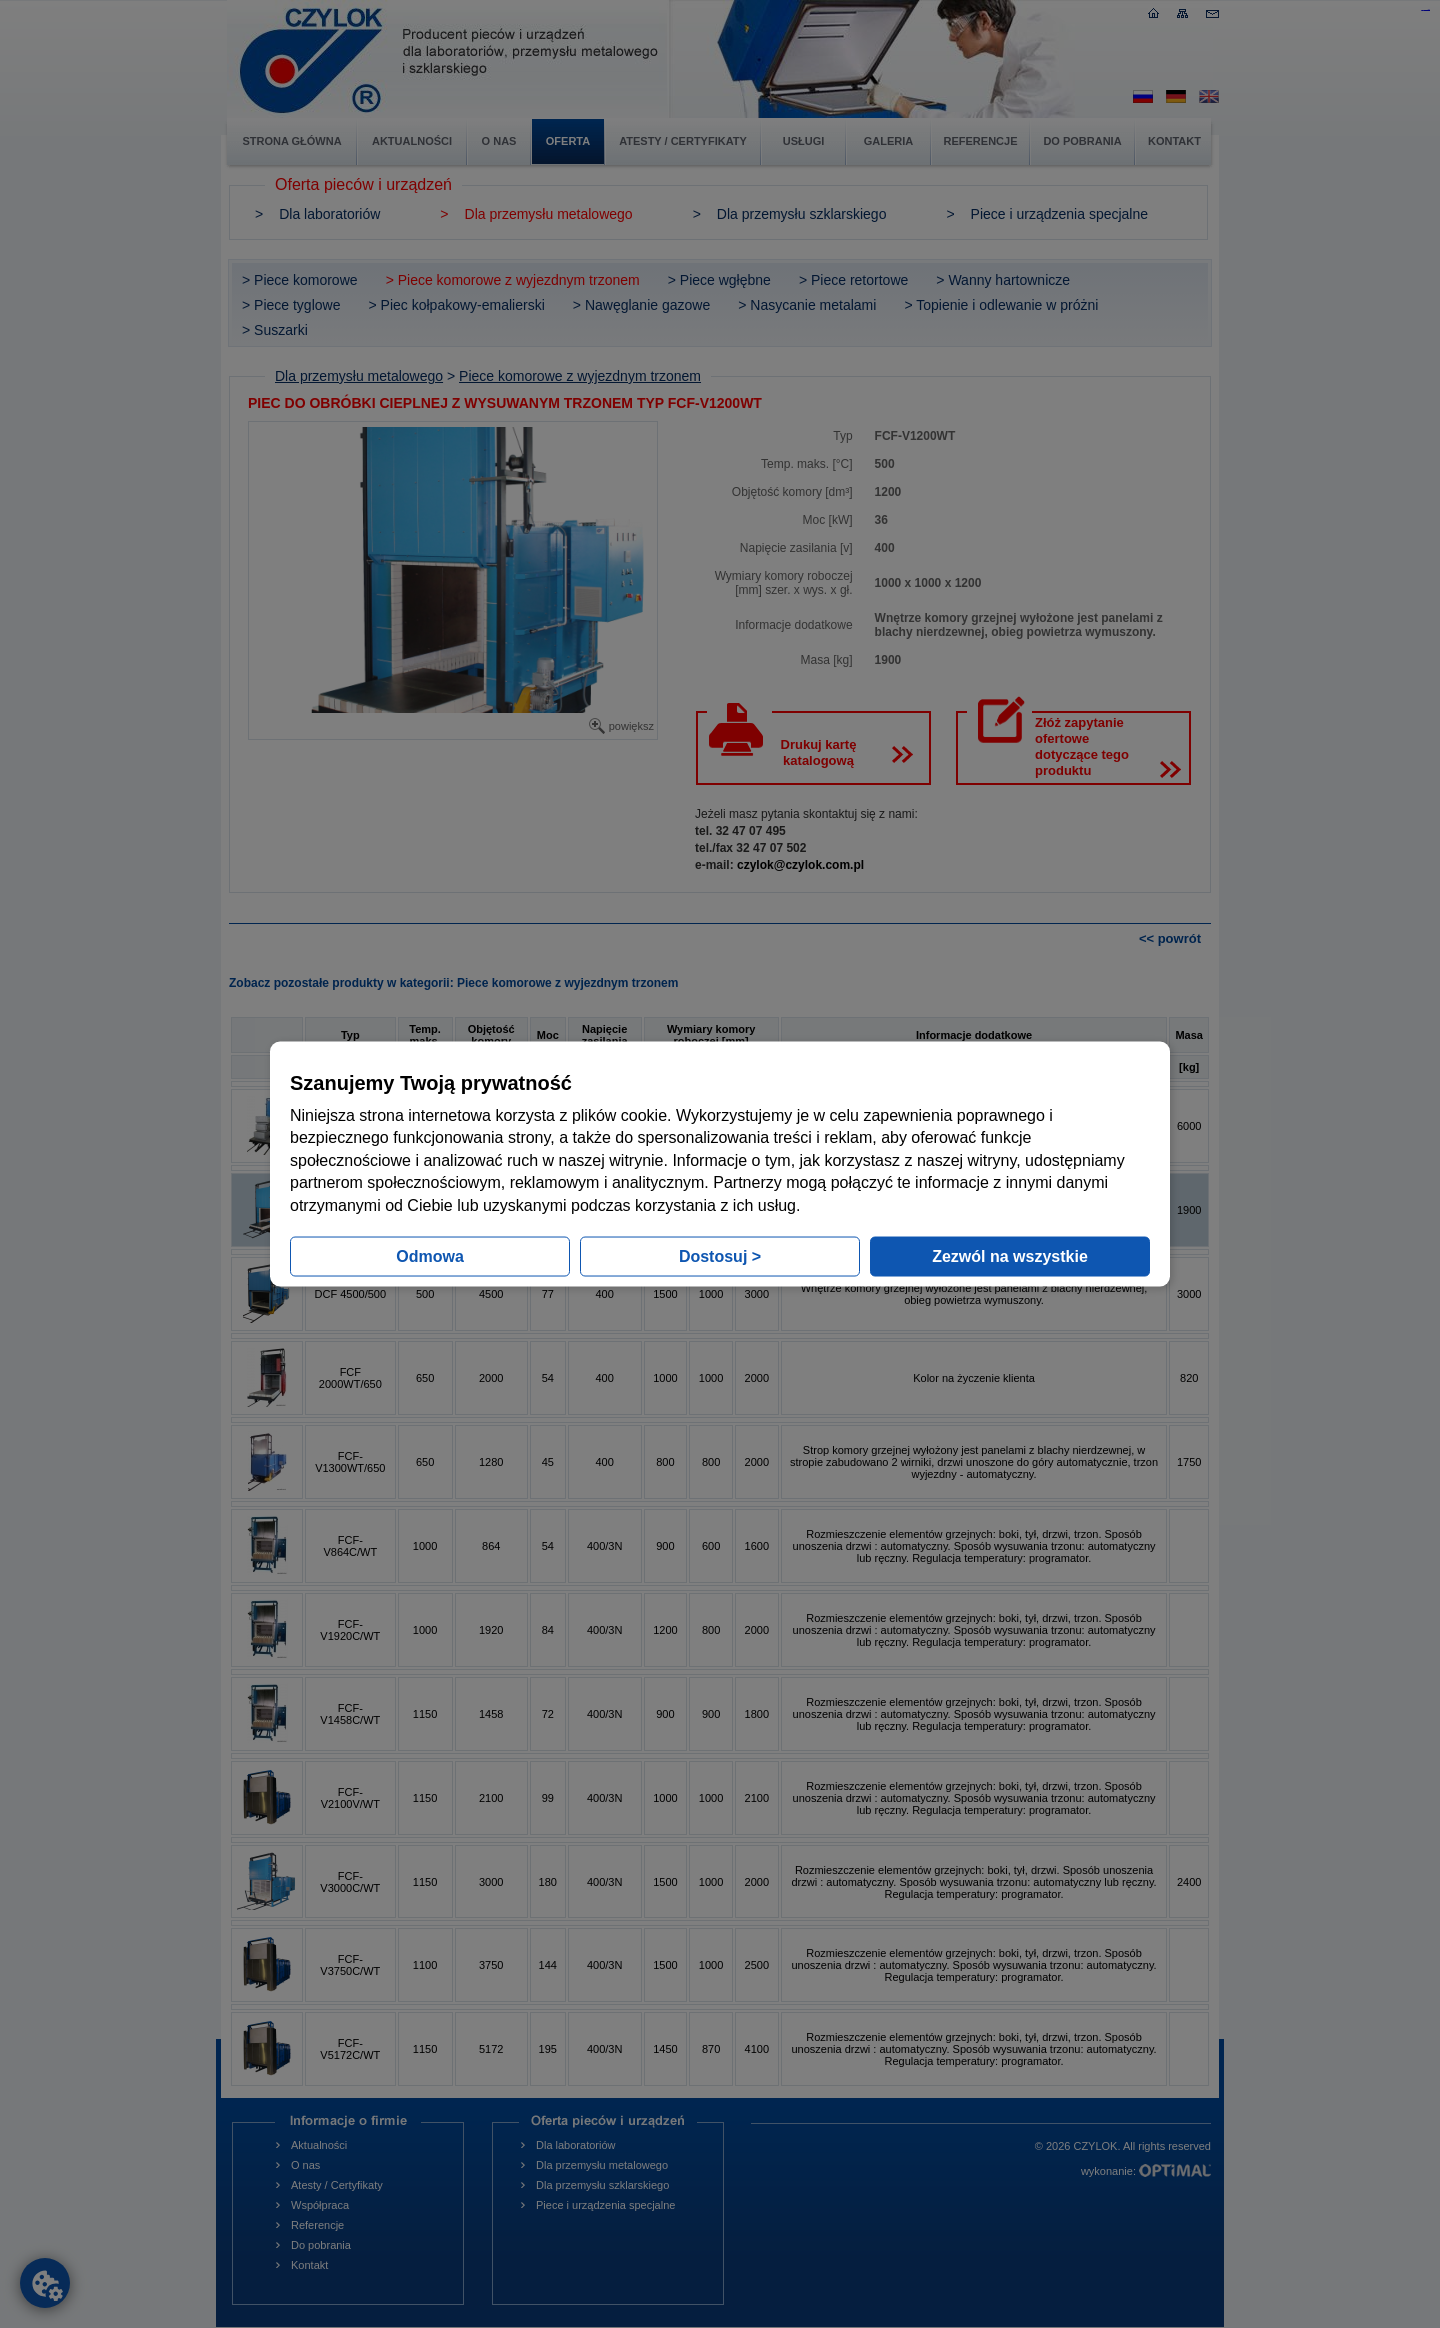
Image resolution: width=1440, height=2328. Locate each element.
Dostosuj (720, 1255)
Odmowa (430, 1255)
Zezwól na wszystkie (1010, 1255)
